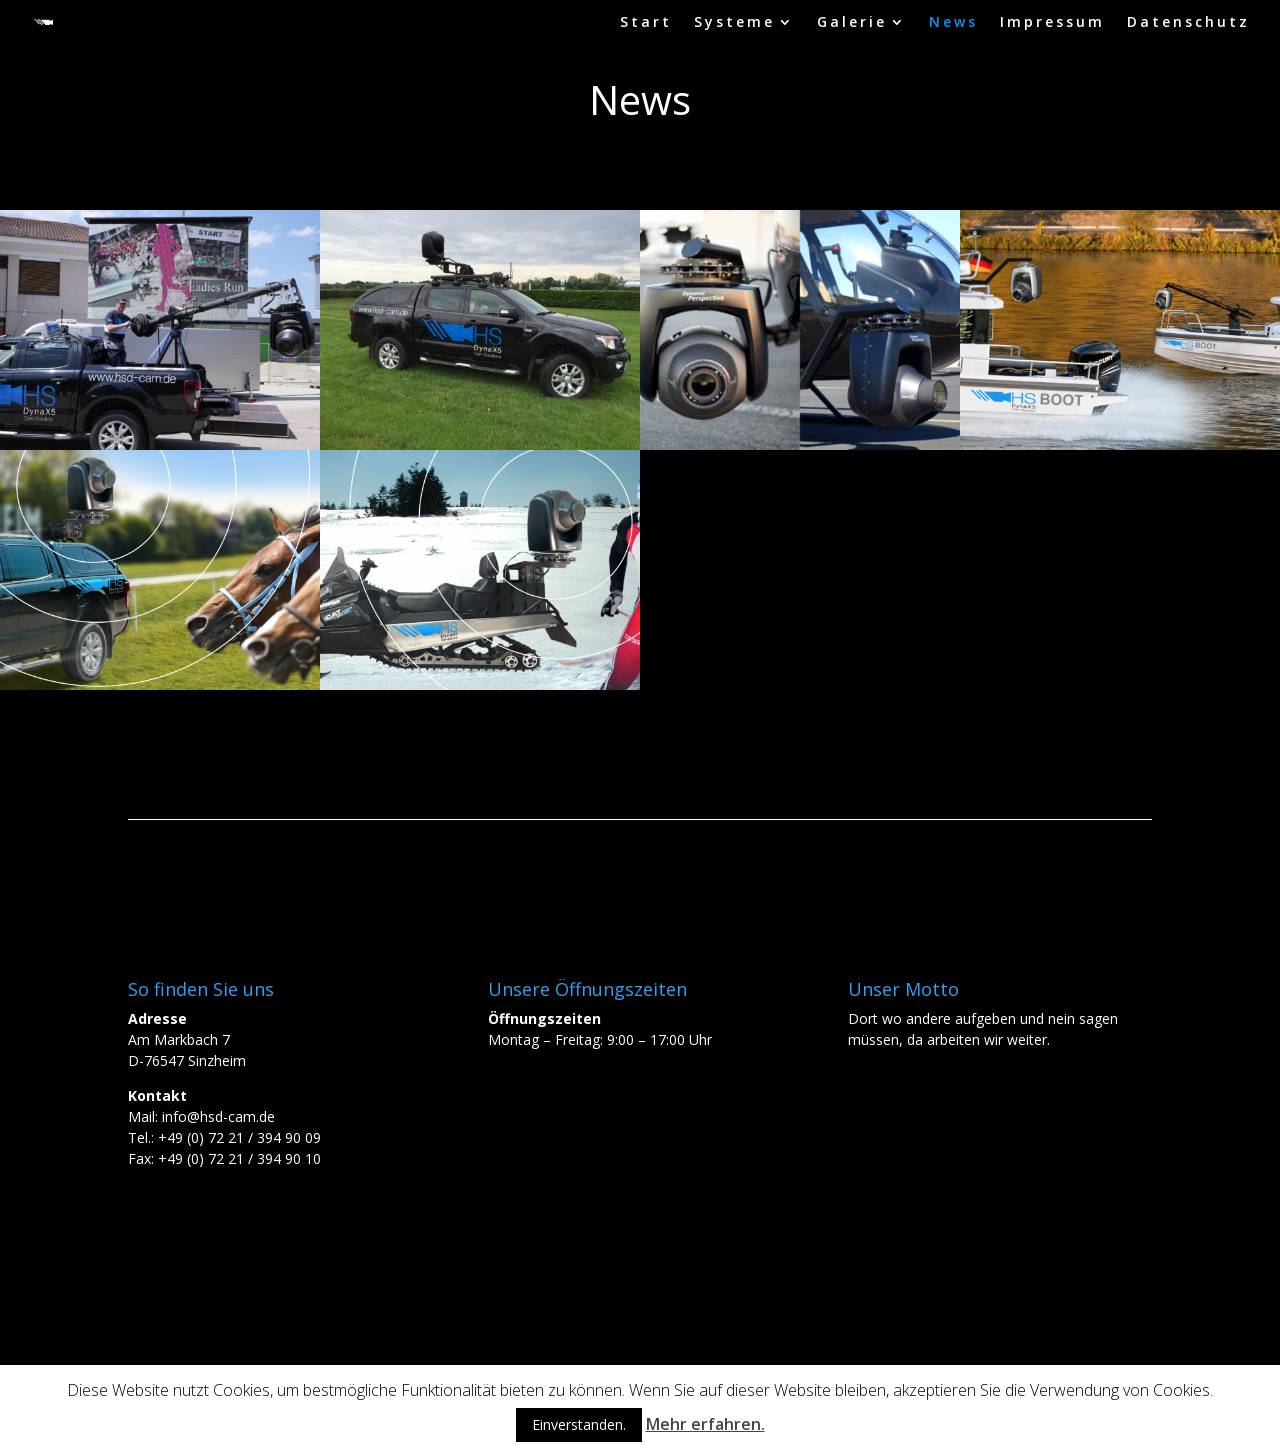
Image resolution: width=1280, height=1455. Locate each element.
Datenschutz (1188, 23)
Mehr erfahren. (705, 1424)
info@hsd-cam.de (218, 1116)
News (953, 23)
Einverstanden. (579, 1424)
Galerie (852, 23)
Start (646, 23)
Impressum (1052, 23)
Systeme (734, 23)
